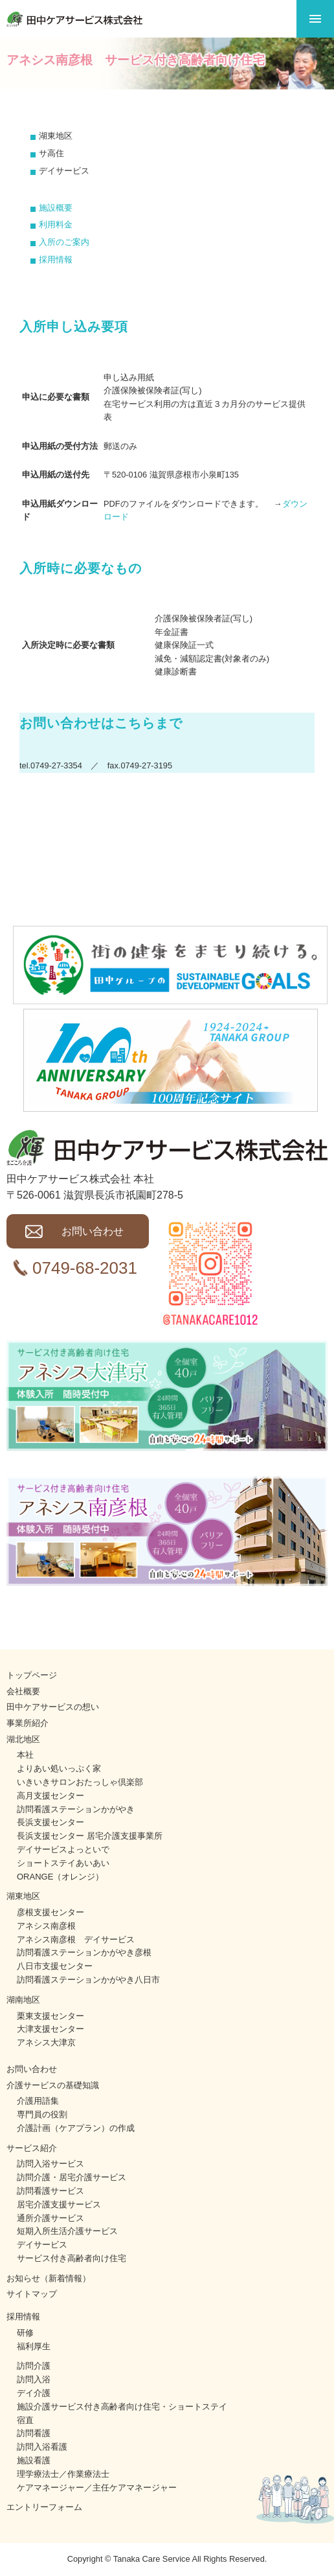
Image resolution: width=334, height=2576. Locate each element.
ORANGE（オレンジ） (60, 1876)
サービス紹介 (31, 2148)
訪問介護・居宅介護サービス (71, 2177)
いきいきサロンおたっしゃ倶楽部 (80, 1782)
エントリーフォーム (44, 2507)
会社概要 (23, 1691)
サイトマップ (31, 2294)
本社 (25, 1755)
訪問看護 (33, 2433)
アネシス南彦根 (46, 1926)
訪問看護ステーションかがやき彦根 (84, 1952)
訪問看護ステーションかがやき (76, 1809)
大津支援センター (50, 2029)
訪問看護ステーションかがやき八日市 (88, 1979)
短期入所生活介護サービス (67, 2231)
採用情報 (55, 259)
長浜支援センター (50, 1822)
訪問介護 (33, 2366)
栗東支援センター (50, 2016)
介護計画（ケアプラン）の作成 (76, 2128)
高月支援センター (50, 1795)
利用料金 (55, 224)
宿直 (25, 2420)
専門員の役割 (42, 2114)
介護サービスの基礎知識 (52, 2085)
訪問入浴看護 (42, 2447)
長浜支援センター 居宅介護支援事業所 (89, 1836)
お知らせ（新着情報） (48, 2278)
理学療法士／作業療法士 (63, 2474)
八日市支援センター (55, 1966)
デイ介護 (33, 2393)
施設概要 (55, 208)
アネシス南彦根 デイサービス (76, 1939)
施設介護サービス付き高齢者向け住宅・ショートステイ (122, 2406)
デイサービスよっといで (63, 1849)
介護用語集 (38, 2101)
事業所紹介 (27, 1723)
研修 (25, 2333)
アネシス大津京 (46, 2042)
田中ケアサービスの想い (52, 1707)
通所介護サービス (50, 2218)
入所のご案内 (64, 242)
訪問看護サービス (50, 2191)
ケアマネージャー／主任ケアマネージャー (97, 2487)
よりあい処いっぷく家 (59, 1768)
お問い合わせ (92, 1231)
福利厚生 (33, 2346)
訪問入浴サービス (50, 2163)
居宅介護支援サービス (59, 2204)
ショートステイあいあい (63, 1863)
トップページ (31, 1675)
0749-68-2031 (84, 1268)
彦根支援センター (50, 1912)
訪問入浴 (33, 2379)
